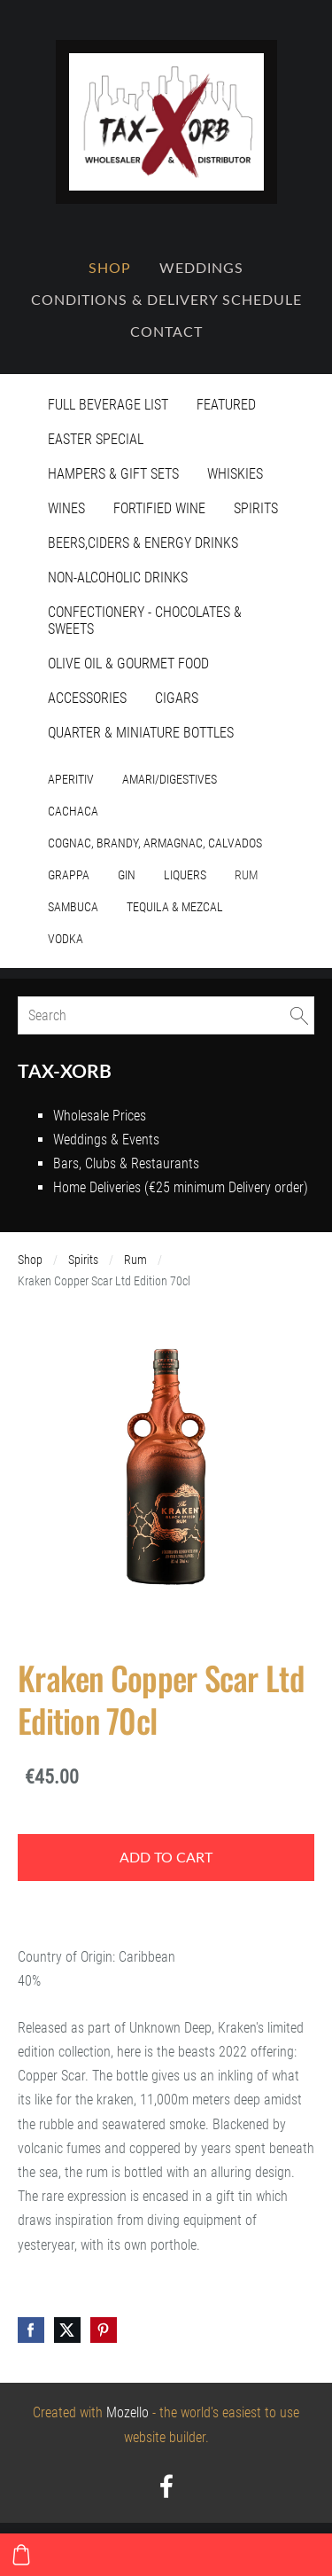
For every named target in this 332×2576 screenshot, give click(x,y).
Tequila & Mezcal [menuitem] (175, 907)
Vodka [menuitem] (65, 939)
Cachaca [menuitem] (73, 811)
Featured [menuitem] (226, 404)
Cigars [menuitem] (176, 698)
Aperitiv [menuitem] (71, 779)
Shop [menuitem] (110, 267)
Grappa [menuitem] (68, 875)
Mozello (127, 2412)
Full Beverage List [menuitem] (108, 404)
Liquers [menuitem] (185, 875)
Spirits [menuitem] (256, 508)
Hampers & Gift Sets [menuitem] (113, 473)
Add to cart (166, 1857)
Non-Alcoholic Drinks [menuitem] (118, 577)
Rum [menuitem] (246, 875)
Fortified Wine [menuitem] (159, 508)
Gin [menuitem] (126, 875)
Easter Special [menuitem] (95, 439)
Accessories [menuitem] (87, 698)
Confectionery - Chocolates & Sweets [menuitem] (145, 620)
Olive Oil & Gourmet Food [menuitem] (128, 663)
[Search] (166, 1015)
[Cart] (21, 2554)
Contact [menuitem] (166, 331)
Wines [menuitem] (66, 508)
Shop (30, 1260)
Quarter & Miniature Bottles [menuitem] (141, 732)
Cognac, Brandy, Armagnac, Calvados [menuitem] (155, 843)
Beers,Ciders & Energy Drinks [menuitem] (143, 543)
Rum (135, 1260)
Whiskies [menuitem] (235, 473)
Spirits (83, 1260)
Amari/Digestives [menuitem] (169, 779)
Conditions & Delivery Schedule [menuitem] (166, 299)
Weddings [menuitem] (201, 267)
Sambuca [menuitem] (73, 907)
